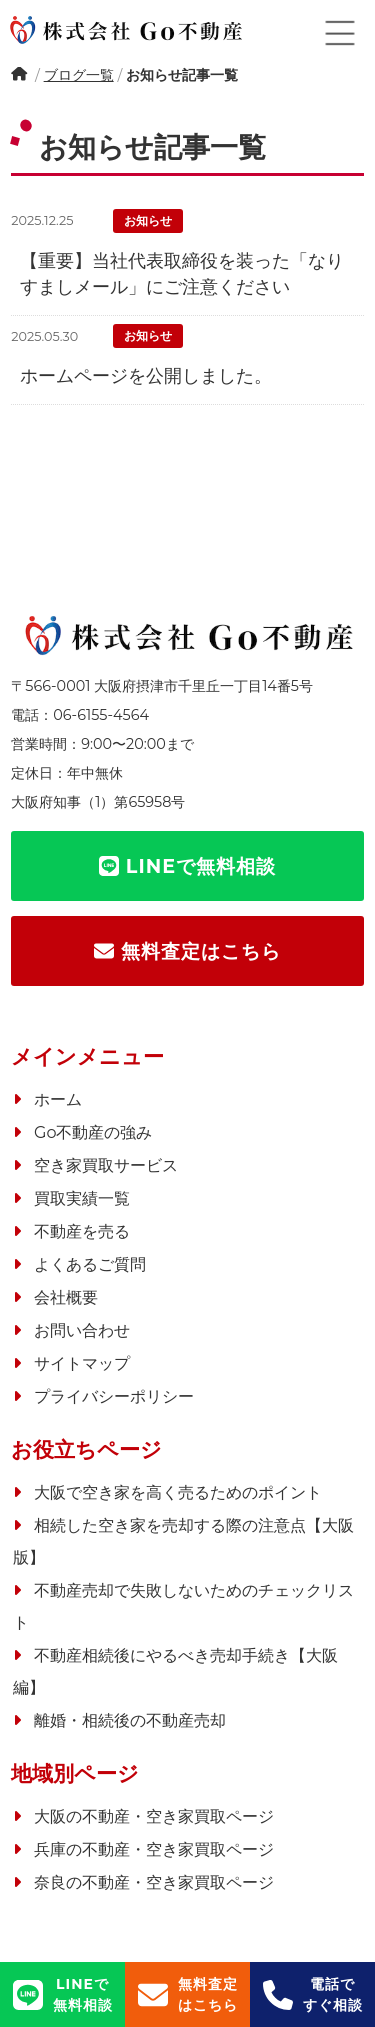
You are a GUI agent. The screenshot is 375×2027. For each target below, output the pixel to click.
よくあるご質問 (90, 1264)
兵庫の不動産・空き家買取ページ (154, 1849)
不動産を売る (82, 1231)
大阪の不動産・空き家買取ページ (154, 1816)
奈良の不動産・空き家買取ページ (154, 1882)
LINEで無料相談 (63, 1994)
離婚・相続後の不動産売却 (130, 1720)
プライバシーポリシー (114, 1396)
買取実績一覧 (82, 1198)
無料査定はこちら (188, 1994)
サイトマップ (82, 1363)
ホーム (21, 77)
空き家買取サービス (106, 1165)
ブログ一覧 (79, 75)
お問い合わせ (82, 1330)
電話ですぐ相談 (313, 1994)
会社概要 (66, 1297)
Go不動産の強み (93, 1132)
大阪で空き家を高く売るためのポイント (178, 1492)
